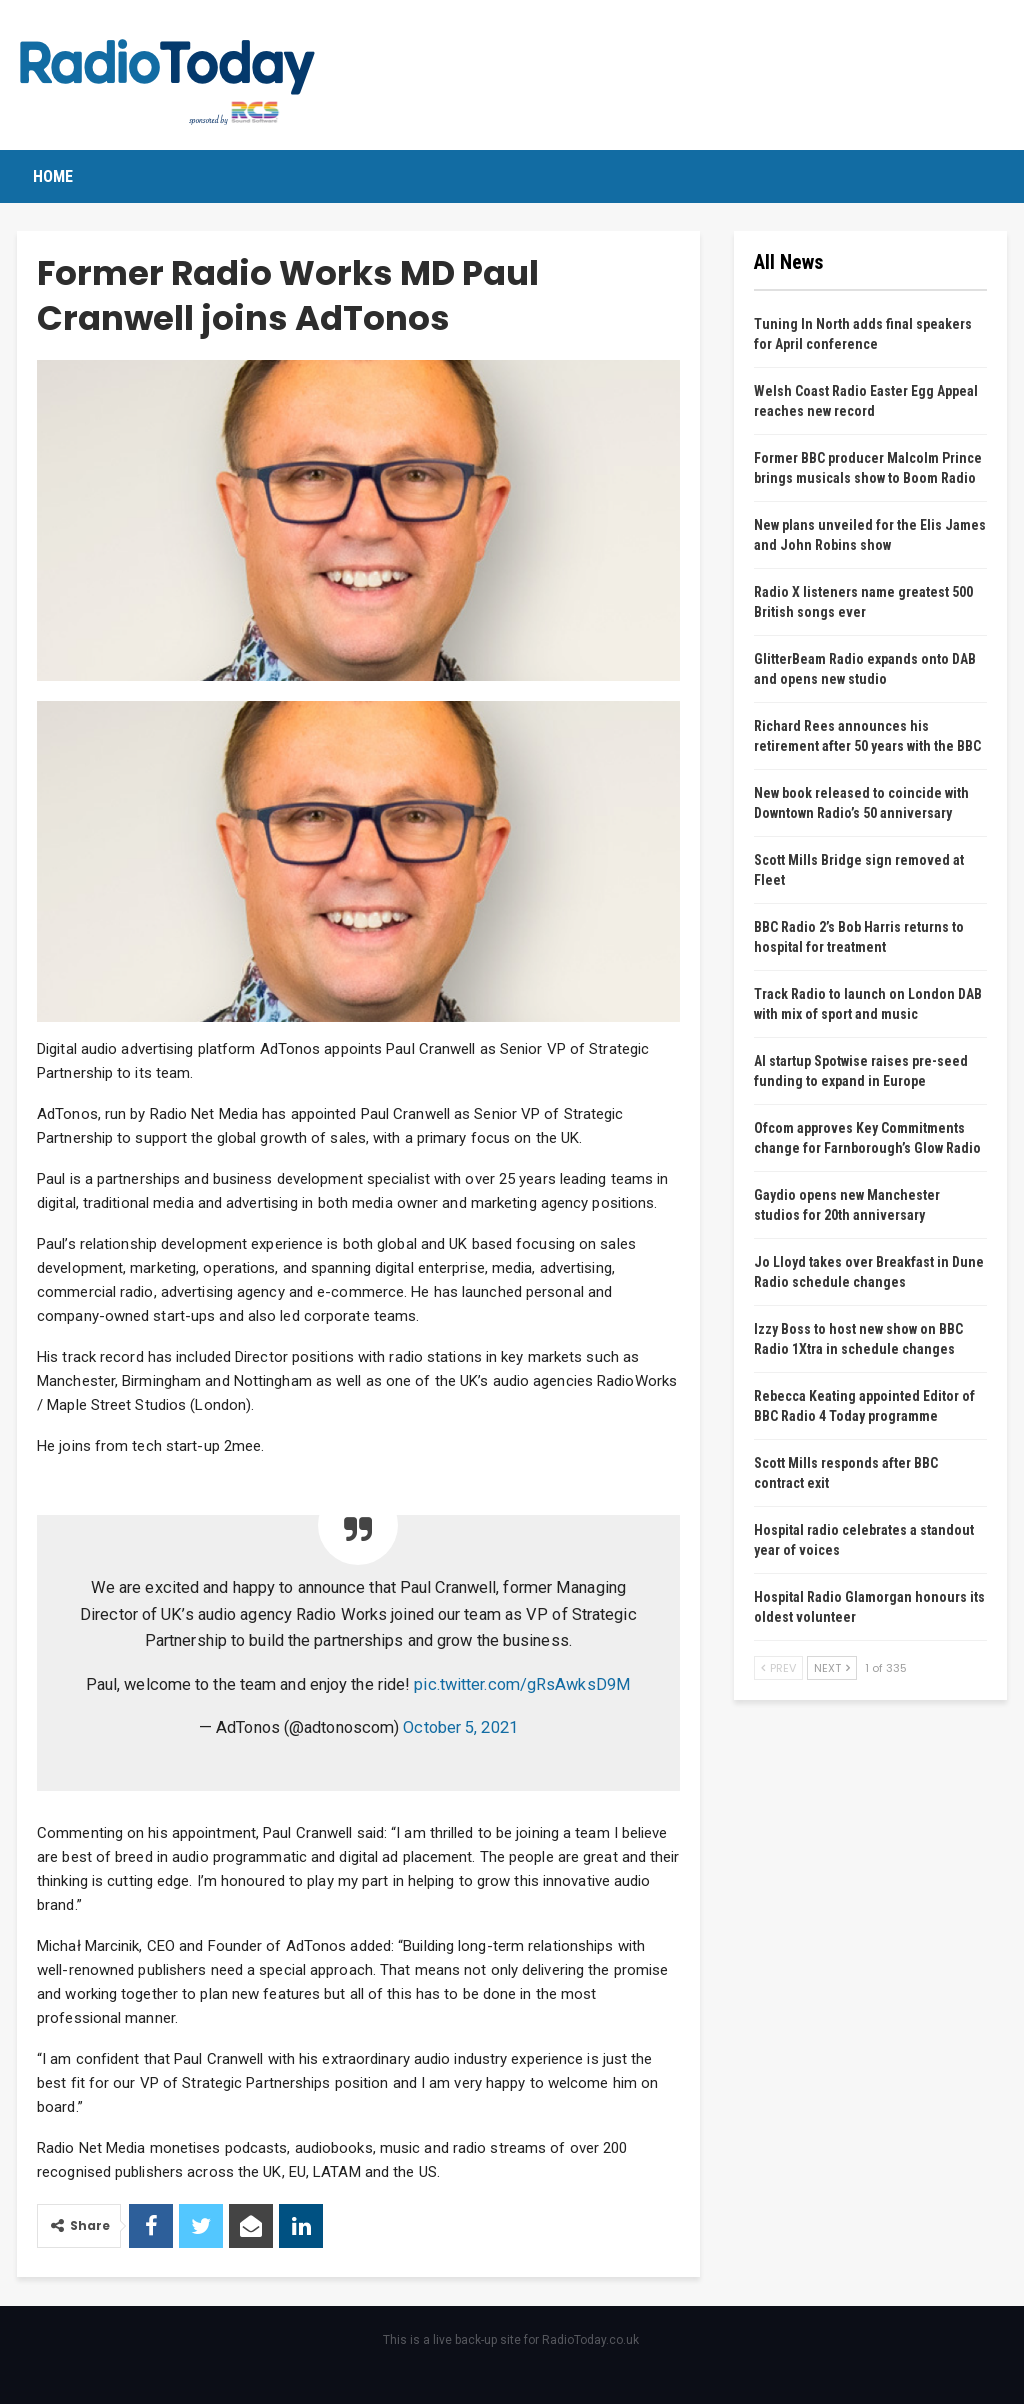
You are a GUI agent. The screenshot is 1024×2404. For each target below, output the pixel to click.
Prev (778, 1668)
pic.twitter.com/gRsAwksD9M (522, 1684)
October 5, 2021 (460, 1727)
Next (832, 1668)
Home (53, 176)
